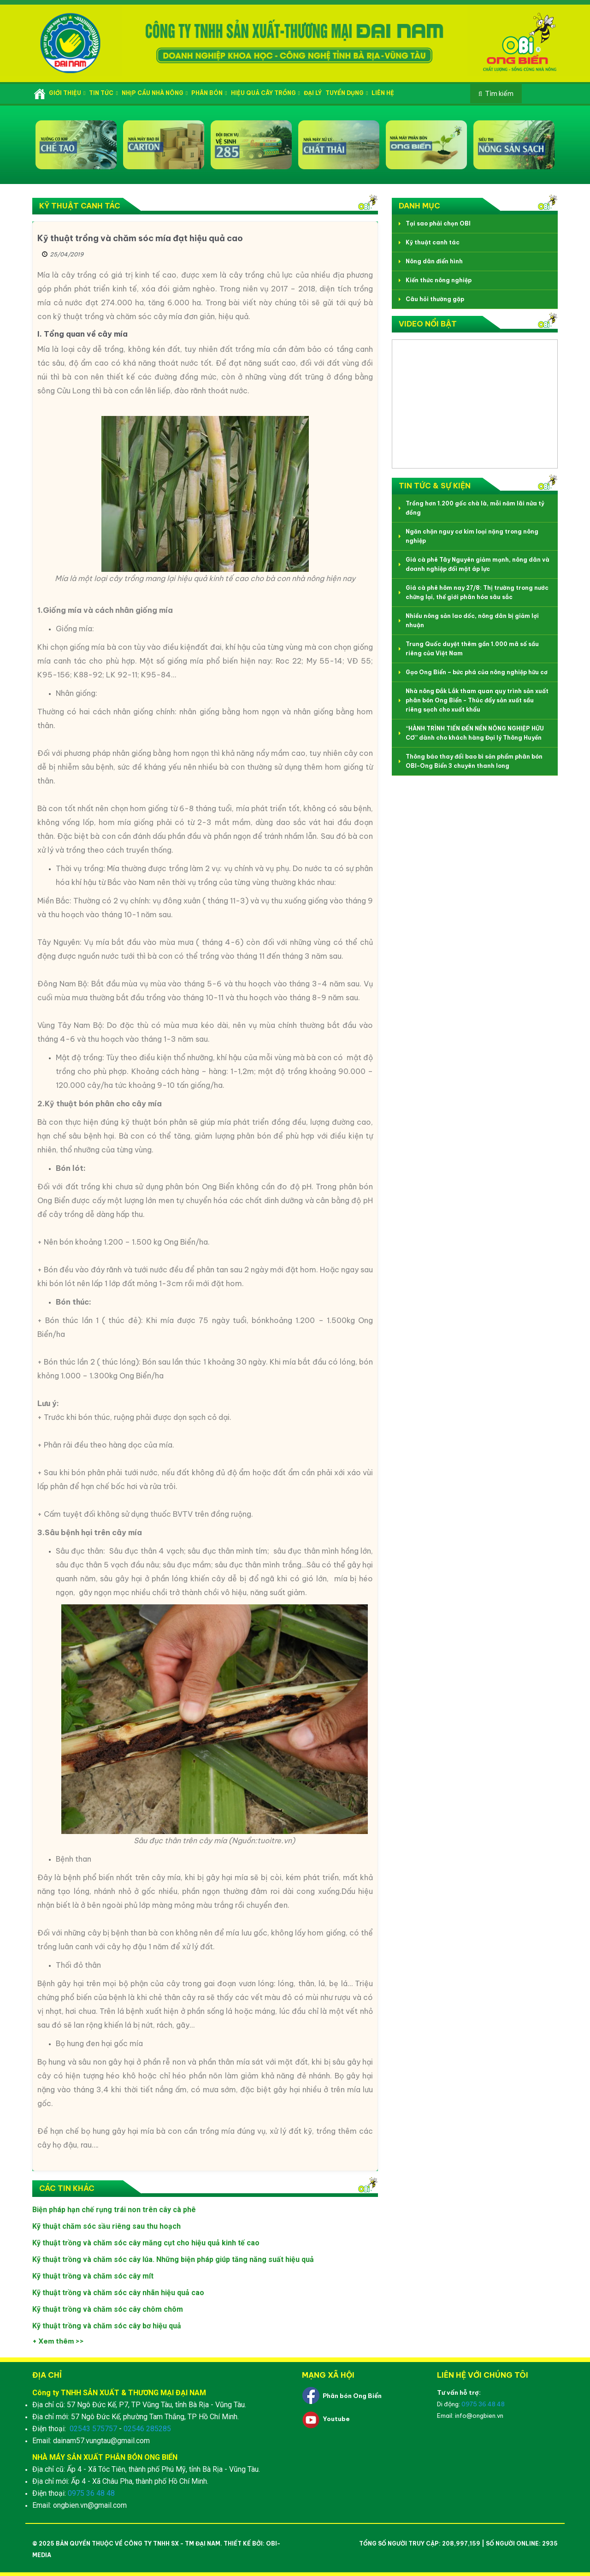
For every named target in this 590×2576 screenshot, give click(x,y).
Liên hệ (383, 92)
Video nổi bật (428, 323)
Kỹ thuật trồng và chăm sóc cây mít (92, 2276)
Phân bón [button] (209, 92)
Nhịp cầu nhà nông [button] (155, 92)
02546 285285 (147, 2428)
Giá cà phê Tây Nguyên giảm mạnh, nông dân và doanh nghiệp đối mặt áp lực (477, 564)
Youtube (336, 2418)
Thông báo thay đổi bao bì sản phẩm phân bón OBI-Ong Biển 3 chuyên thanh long (474, 761)
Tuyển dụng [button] (346, 92)
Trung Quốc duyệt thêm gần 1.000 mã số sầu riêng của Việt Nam (472, 649)
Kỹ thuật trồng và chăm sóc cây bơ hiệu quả (106, 2325)
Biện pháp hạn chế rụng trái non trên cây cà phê (114, 2209)
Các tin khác (66, 2188)
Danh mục (419, 205)
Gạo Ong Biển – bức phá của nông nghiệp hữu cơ (477, 672)
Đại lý (313, 92)
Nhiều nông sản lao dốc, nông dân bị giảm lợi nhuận (472, 620)
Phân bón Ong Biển (352, 2395)
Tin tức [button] (103, 92)
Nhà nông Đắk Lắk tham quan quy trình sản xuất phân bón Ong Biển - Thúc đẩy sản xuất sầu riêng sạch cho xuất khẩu (477, 700)
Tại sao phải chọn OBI (438, 223)
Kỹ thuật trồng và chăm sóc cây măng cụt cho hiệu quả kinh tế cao (146, 2242)
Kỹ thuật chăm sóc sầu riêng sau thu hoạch (106, 2226)
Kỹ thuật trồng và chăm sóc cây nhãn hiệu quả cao (118, 2292)
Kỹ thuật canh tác (79, 205)
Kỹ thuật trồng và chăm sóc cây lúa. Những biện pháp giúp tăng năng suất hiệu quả (173, 2259)
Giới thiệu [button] (67, 92)
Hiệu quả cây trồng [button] (265, 92)
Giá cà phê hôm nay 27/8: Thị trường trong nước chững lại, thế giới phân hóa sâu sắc (477, 592)
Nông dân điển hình (434, 261)
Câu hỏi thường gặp (435, 299)
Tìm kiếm (499, 93)
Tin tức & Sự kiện (435, 485)
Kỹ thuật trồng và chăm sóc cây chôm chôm (107, 2309)
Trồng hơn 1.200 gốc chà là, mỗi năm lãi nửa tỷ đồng (475, 508)
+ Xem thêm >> (58, 2341)
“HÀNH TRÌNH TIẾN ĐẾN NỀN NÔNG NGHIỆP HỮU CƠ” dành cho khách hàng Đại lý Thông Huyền (475, 733)
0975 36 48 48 (91, 2493)
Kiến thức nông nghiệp (439, 280)
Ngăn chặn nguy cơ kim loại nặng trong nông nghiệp (472, 536)
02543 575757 (93, 2428)
